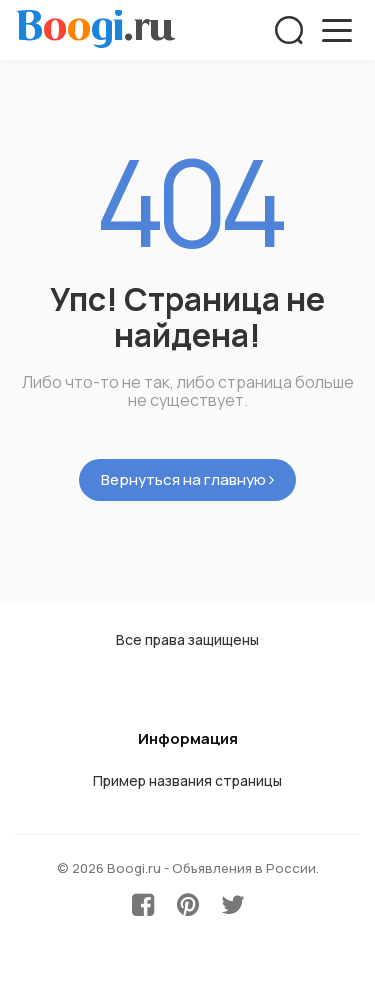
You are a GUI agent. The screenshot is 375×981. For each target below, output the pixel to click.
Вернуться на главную (187, 479)
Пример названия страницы (187, 781)
